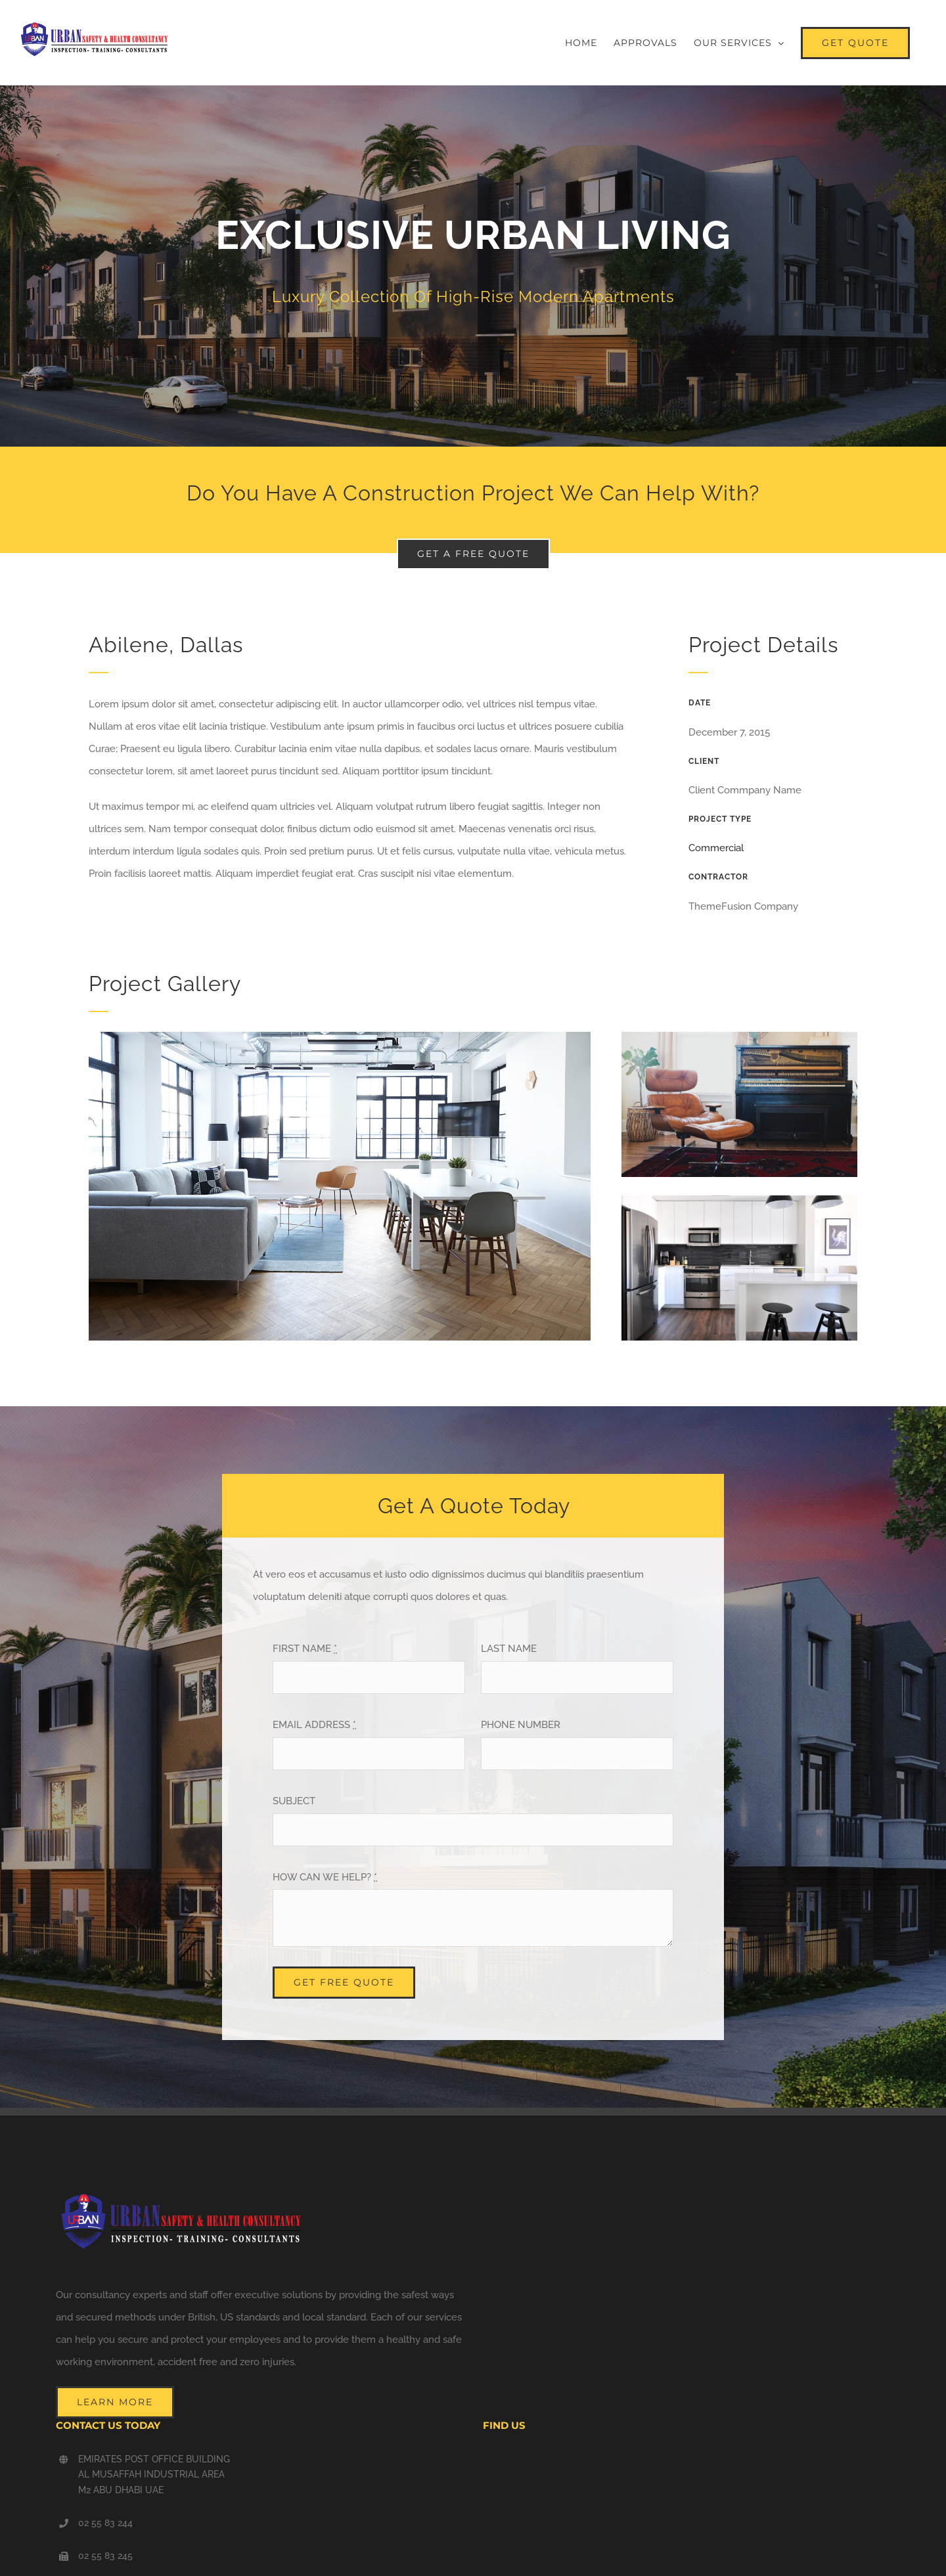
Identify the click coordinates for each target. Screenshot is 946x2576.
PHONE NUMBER (520, 1725)
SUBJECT (294, 1801)
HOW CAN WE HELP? (325, 1877)
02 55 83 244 (105, 2523)
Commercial (716, 848)
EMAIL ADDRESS (314, 1725)
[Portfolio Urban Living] (473, 266)
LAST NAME (509, 1648)
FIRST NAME (305, 1648)
